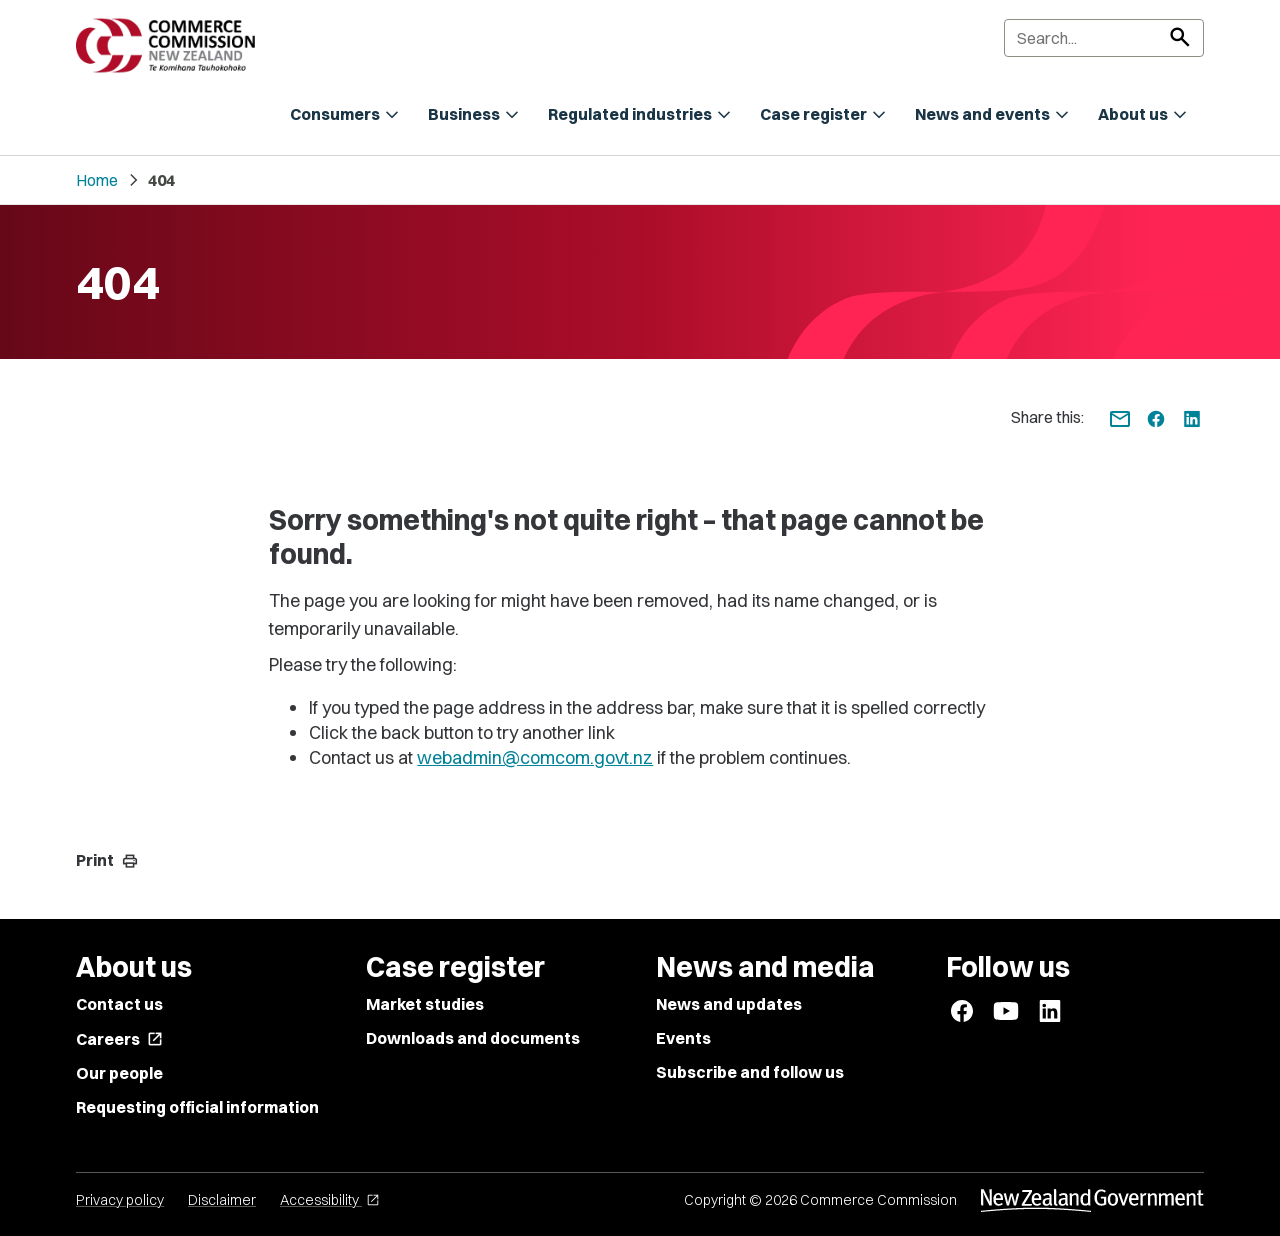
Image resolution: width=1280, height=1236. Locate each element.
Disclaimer (222, 1200)
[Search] (1104, 38)
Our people (119, 1073)
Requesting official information (197, 1107)
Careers (119, 1039)
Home (97, 180)
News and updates (729, 1004)
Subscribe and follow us (750, 1072)
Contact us (119, 1004)
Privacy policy (120, 1200)
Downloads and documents (473, 1038)
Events (683, 1038)
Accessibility (330, 1200)
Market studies (425, 1004)
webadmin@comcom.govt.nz (535, 757)
